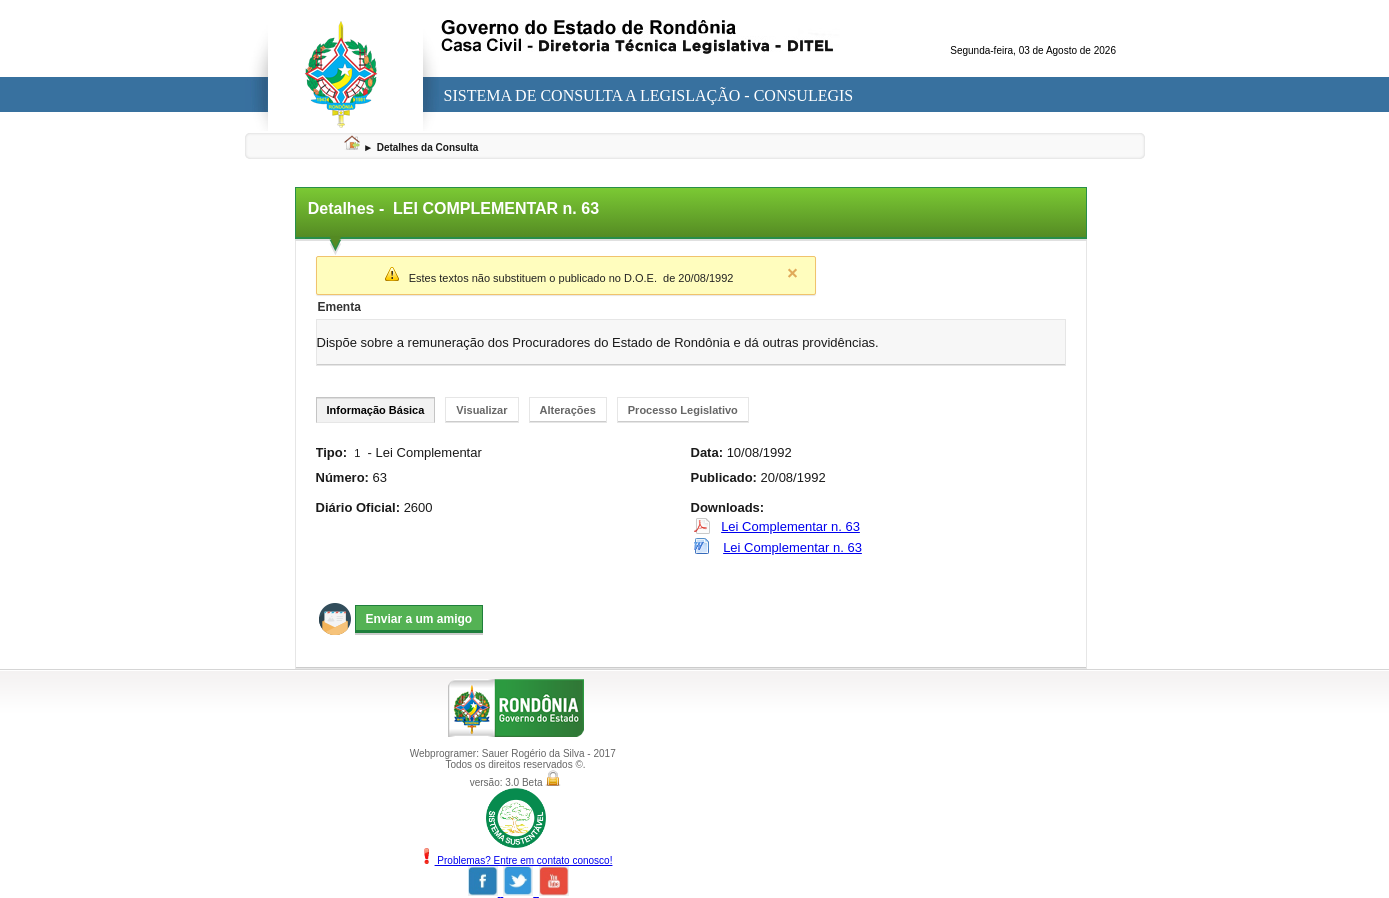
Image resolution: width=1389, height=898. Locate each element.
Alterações (568, 410)
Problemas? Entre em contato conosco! (516, 860)
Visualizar (481, 410)
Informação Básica (376, 410)
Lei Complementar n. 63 (790, 526)
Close (793, 273)
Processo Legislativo (683, 410)
